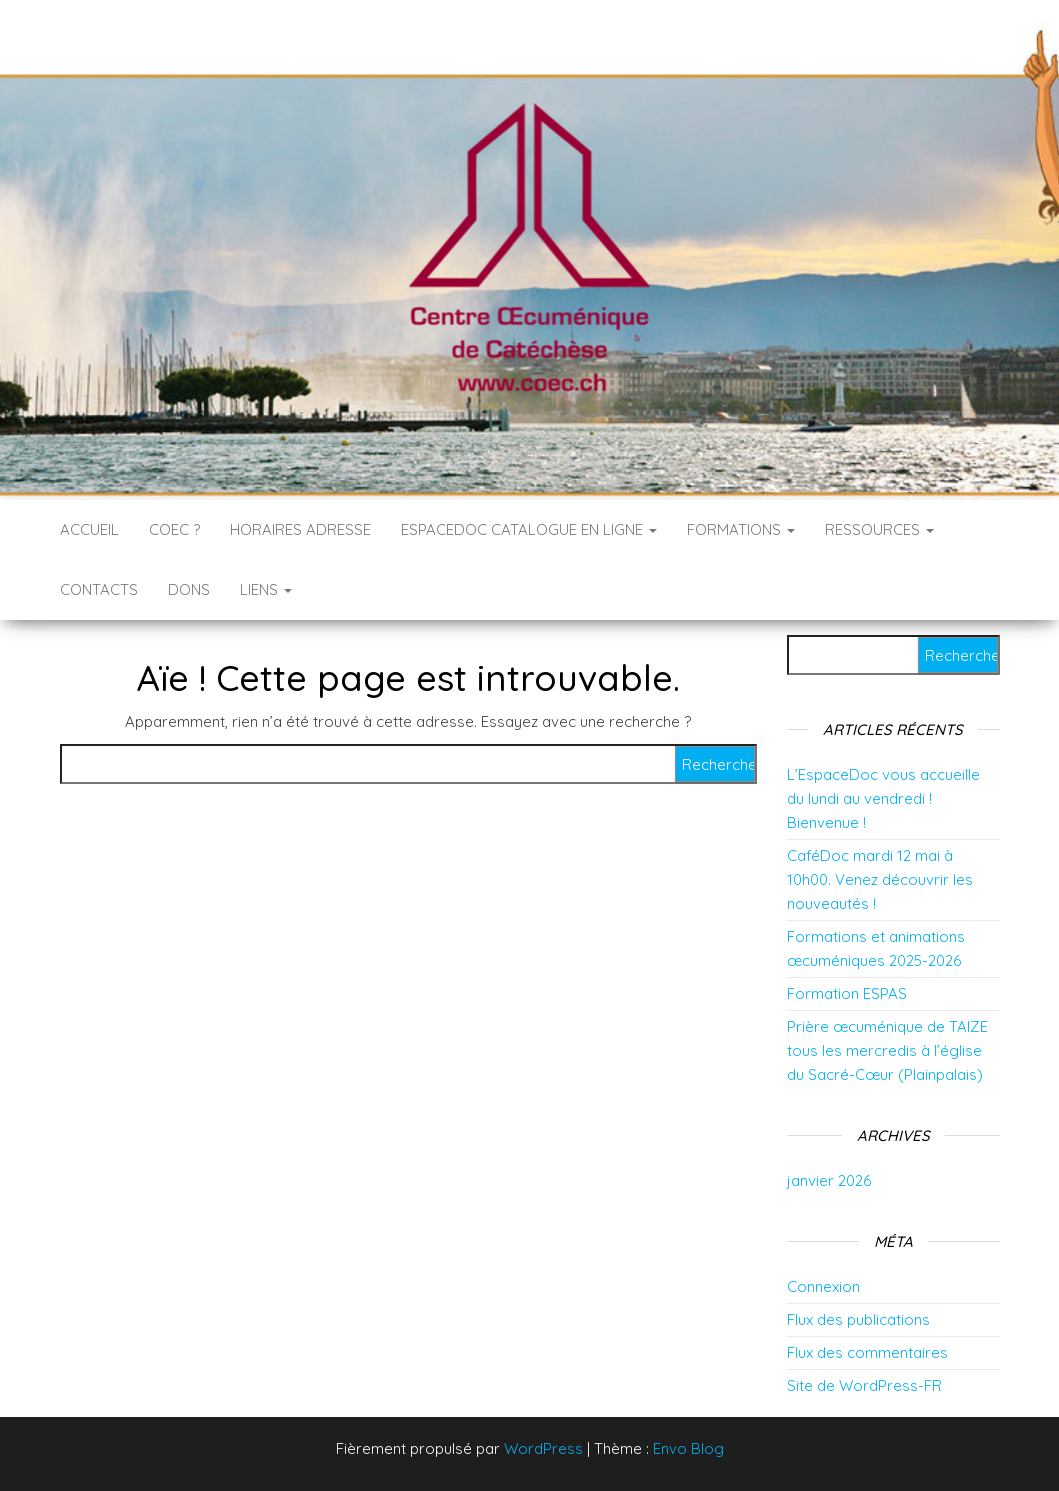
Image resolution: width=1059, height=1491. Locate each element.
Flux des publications (858, 1319)
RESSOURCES (879, 529)
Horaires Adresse (300, 529)
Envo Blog (688, 1448)
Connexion (823, 1286)
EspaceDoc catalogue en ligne (529, 529)
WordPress (543, 1448)
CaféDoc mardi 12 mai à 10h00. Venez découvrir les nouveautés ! (880, 879)
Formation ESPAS (847, 993)
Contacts (99, 589)
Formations (741, 529)
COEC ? (174, 529)
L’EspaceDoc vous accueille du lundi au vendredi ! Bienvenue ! (883, 798)
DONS (189, 589)
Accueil (89, 529)
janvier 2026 (829, 1180)
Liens (266, 589)
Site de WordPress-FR (864, 1385)
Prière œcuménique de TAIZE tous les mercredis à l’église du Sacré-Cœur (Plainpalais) (887, 1050)
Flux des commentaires (867, 1352)
